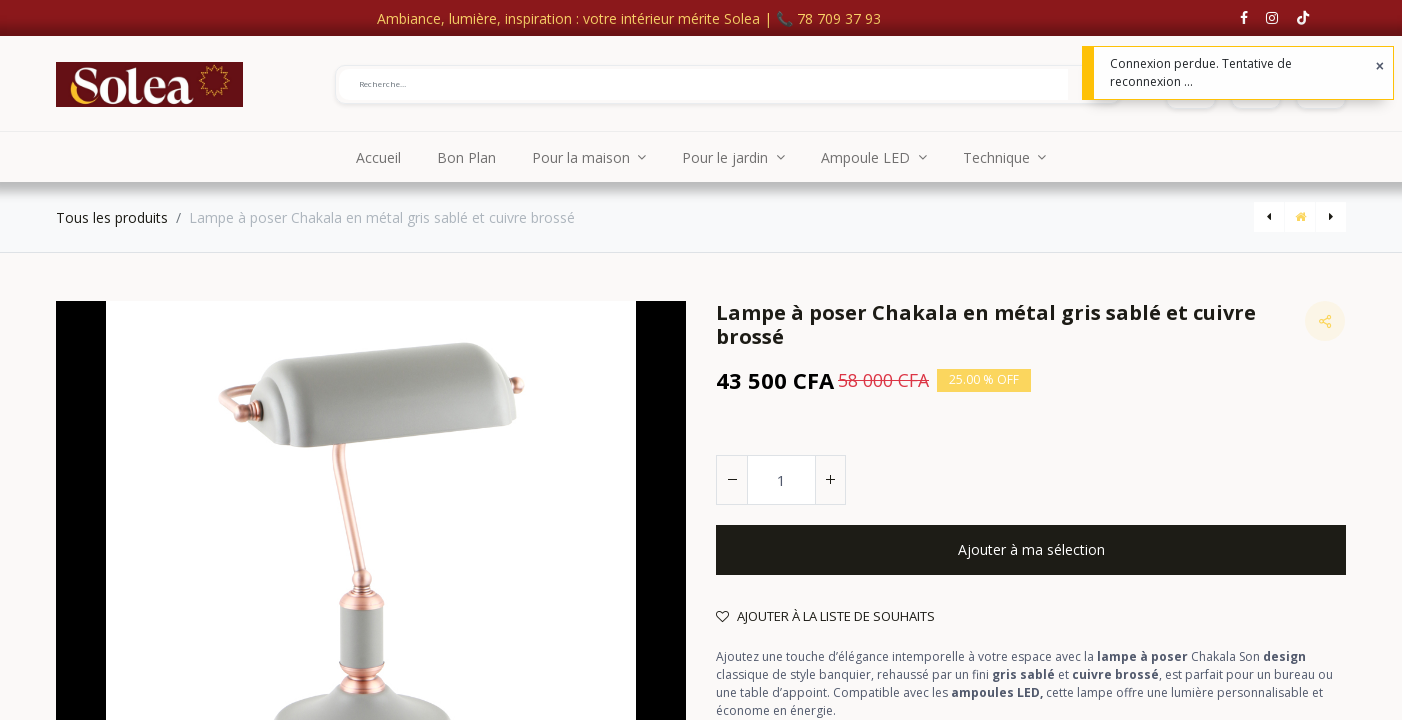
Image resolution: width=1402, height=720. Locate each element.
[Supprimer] (732, 480)
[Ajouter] (830, 480)
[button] (1031, 550)
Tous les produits (112, 217)
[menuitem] (378, 157)
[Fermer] (1380, 65)
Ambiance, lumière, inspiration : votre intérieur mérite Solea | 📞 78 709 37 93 (629, 18)
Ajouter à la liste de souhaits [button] (825, 616)
